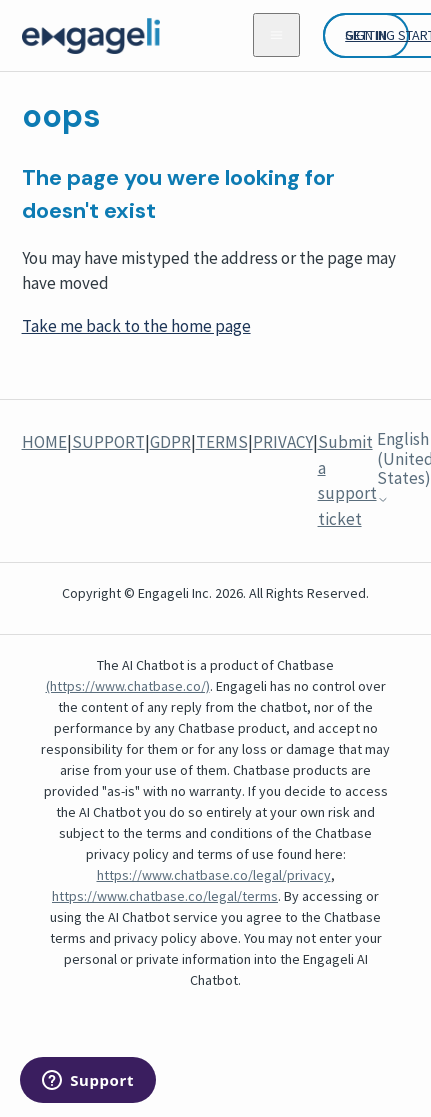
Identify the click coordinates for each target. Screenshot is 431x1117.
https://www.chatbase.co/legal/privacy (214, 875)
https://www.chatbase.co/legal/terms (165, 896)
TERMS (222, 442)
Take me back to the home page (136, 326)
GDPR (170, 442)
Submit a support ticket (347, 480)
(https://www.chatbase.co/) (128, 686)
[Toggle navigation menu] (276, 35)
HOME (44, 442)
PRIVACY (283, 442)
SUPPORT (108, 442)
